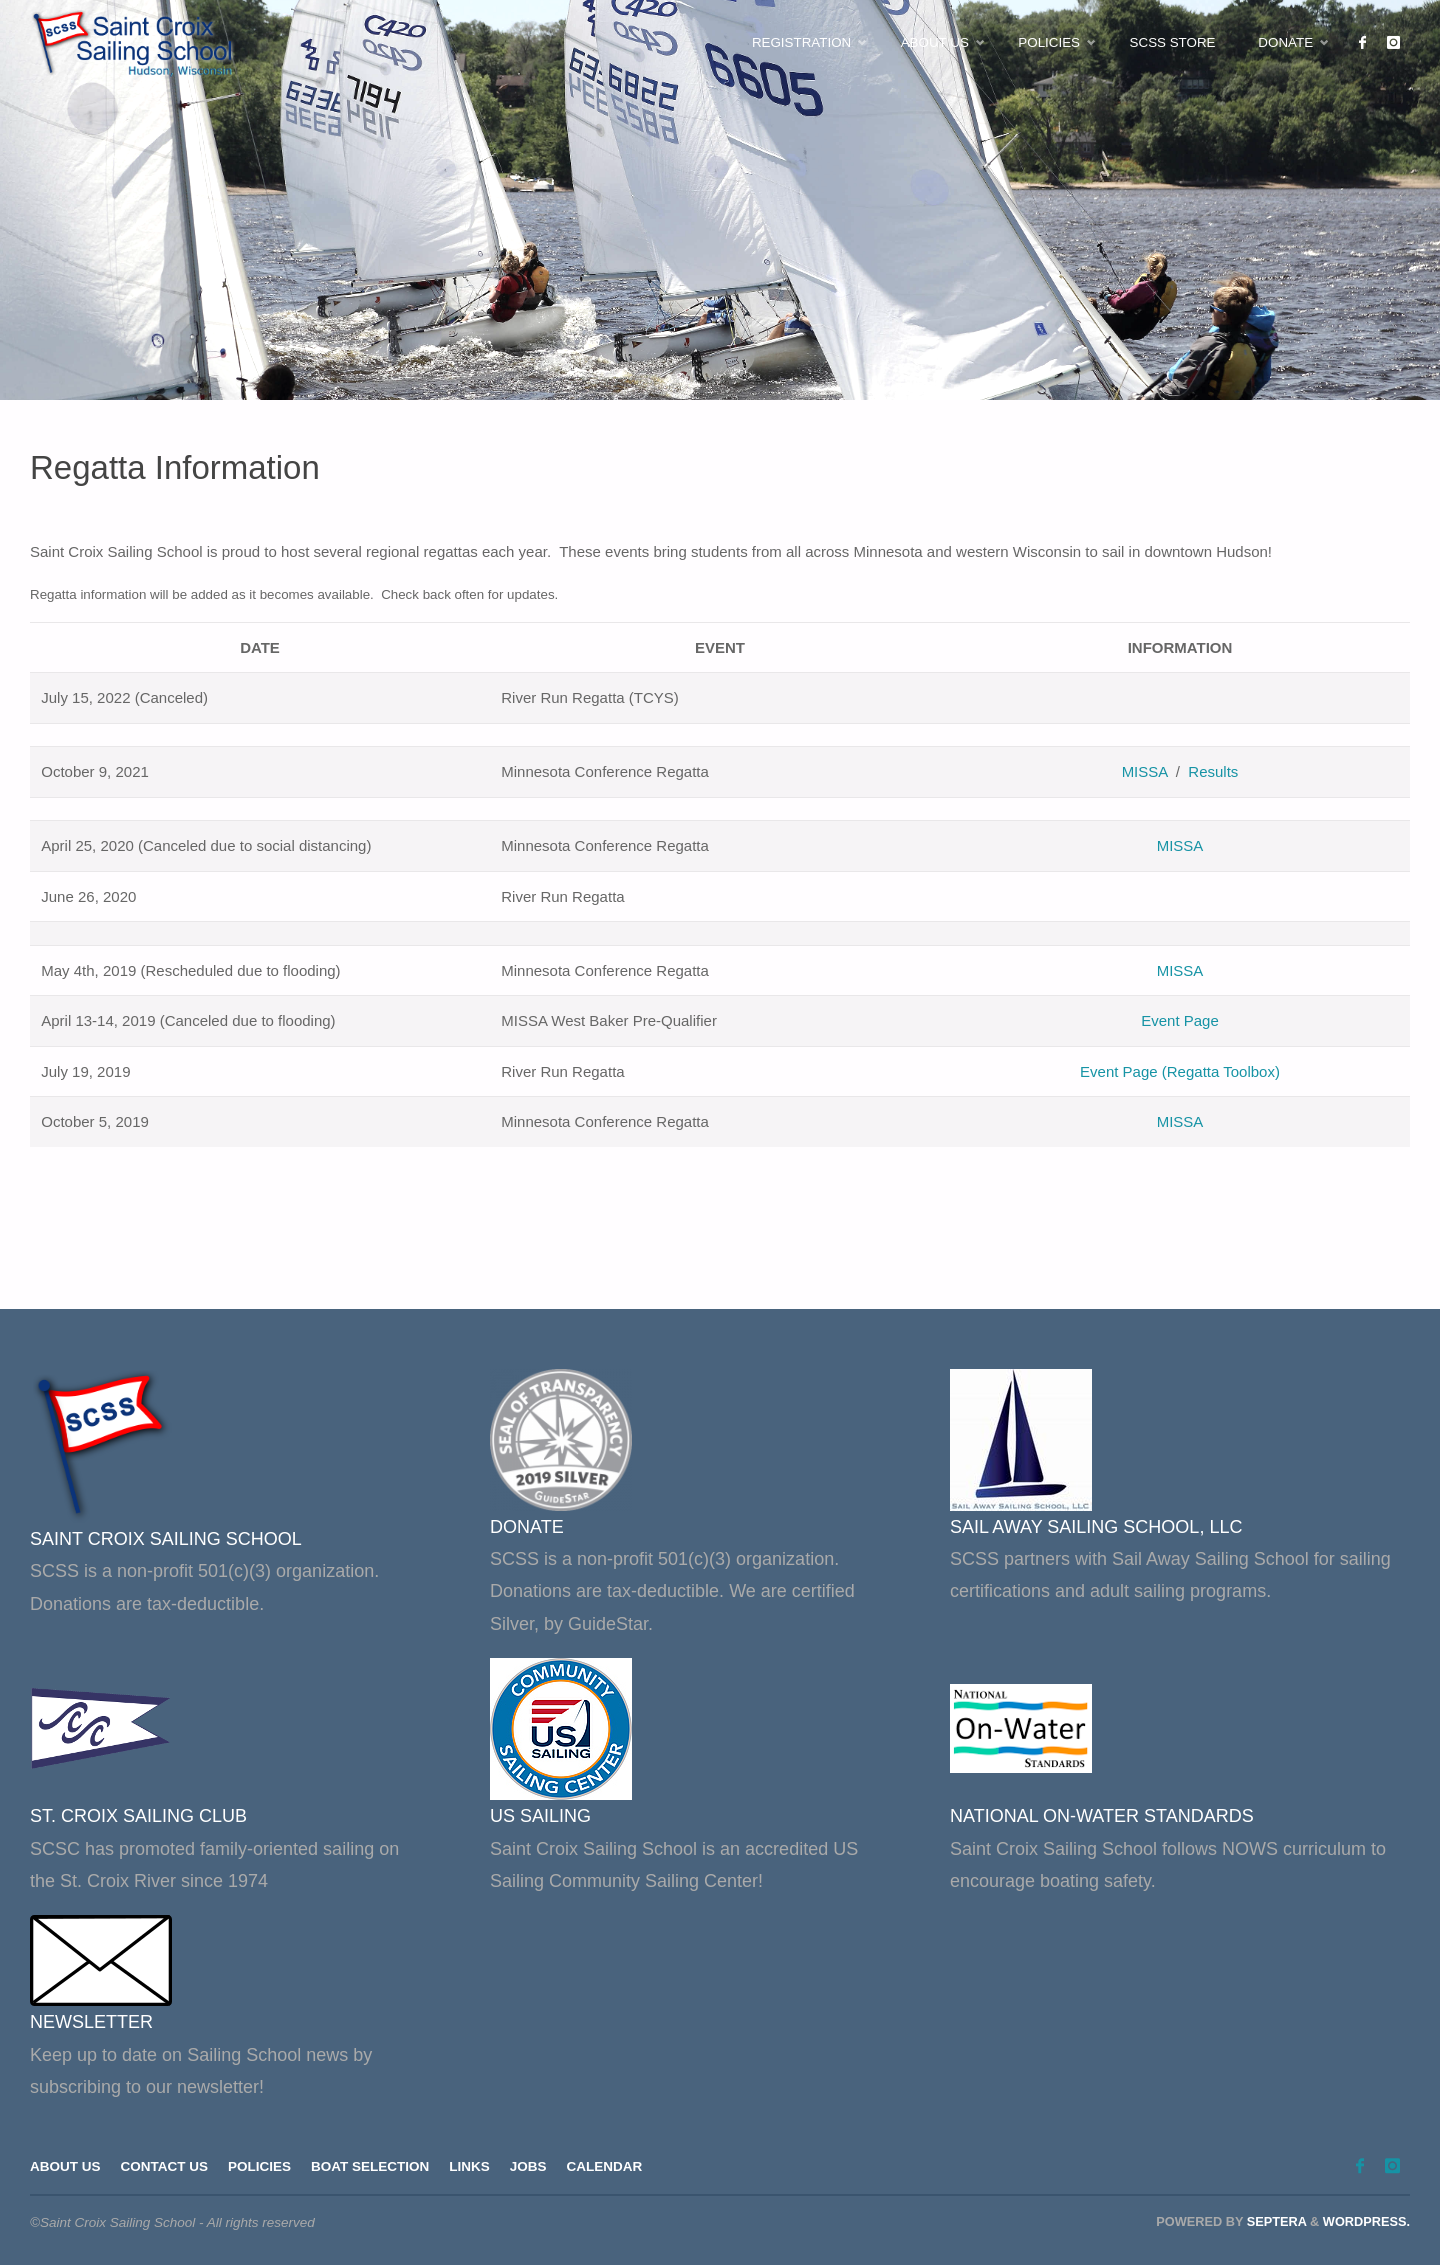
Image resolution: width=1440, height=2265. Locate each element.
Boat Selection (370, 2166)
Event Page (1180, 1020)
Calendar (605, 2166)
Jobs (528, 2166)
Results (1213, 771)
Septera (1274, 2221)
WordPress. (1366, 2221)
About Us (65, 2166)
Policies (259, 2166)
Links (469, 2166)
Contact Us (165, 2166)
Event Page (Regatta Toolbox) (1180, 1071)
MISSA (1145, 771)
